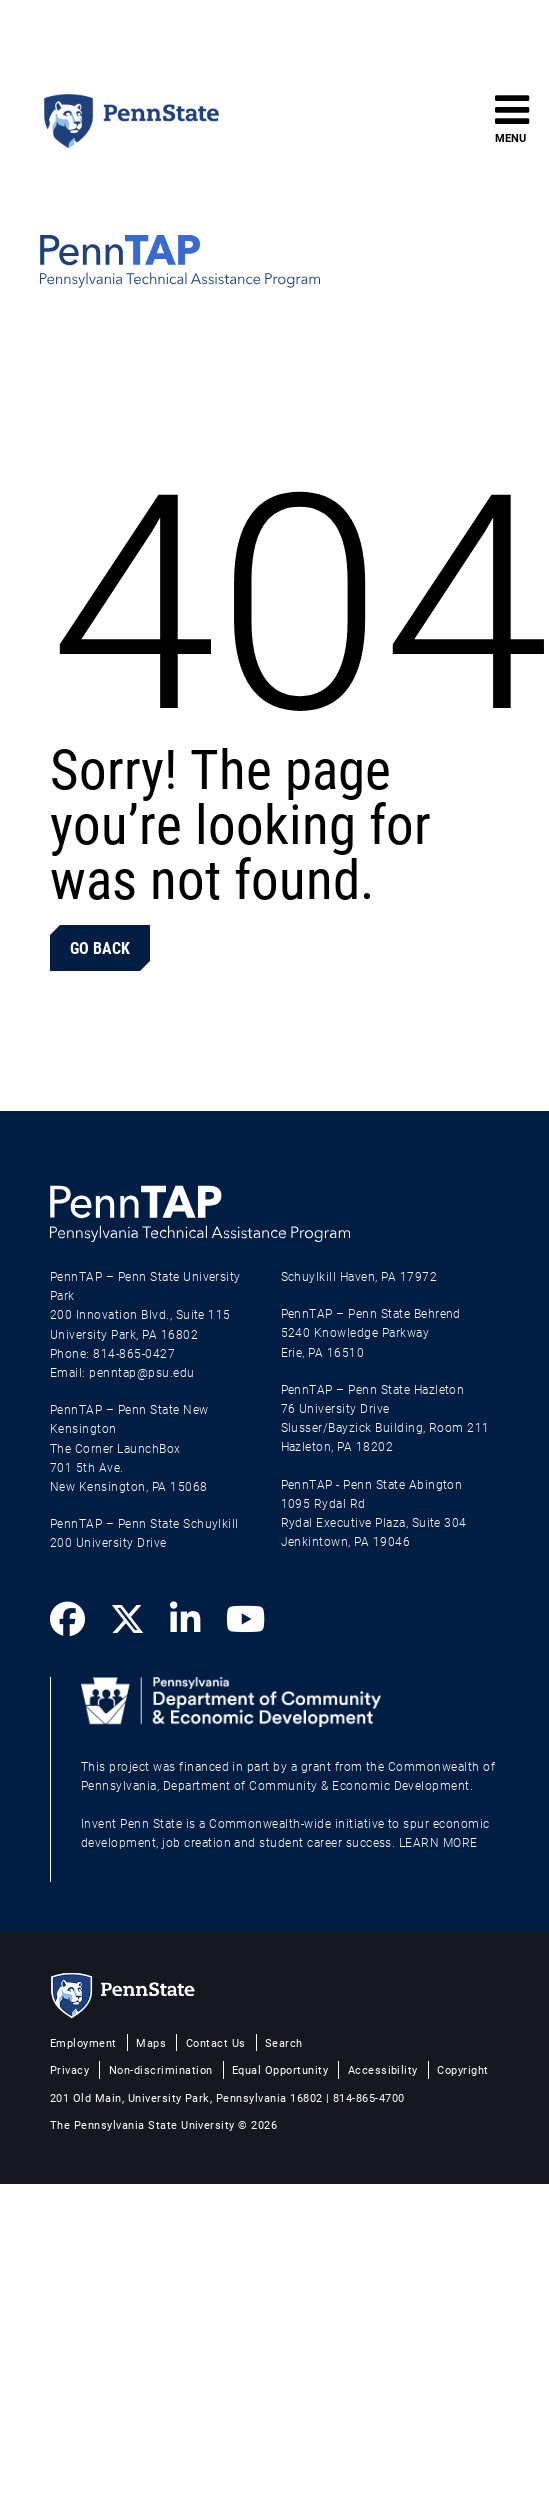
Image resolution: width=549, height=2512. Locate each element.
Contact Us (216, 2042)
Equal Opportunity (280, 2069)
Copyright (462, 2069)
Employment (83, 2042)
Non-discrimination (161, 2069)
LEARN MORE (438, 1842)
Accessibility (383, 2069)
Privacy (69, 2069)
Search (284, 2042)
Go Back (100, 947)
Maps (151, 2042)
